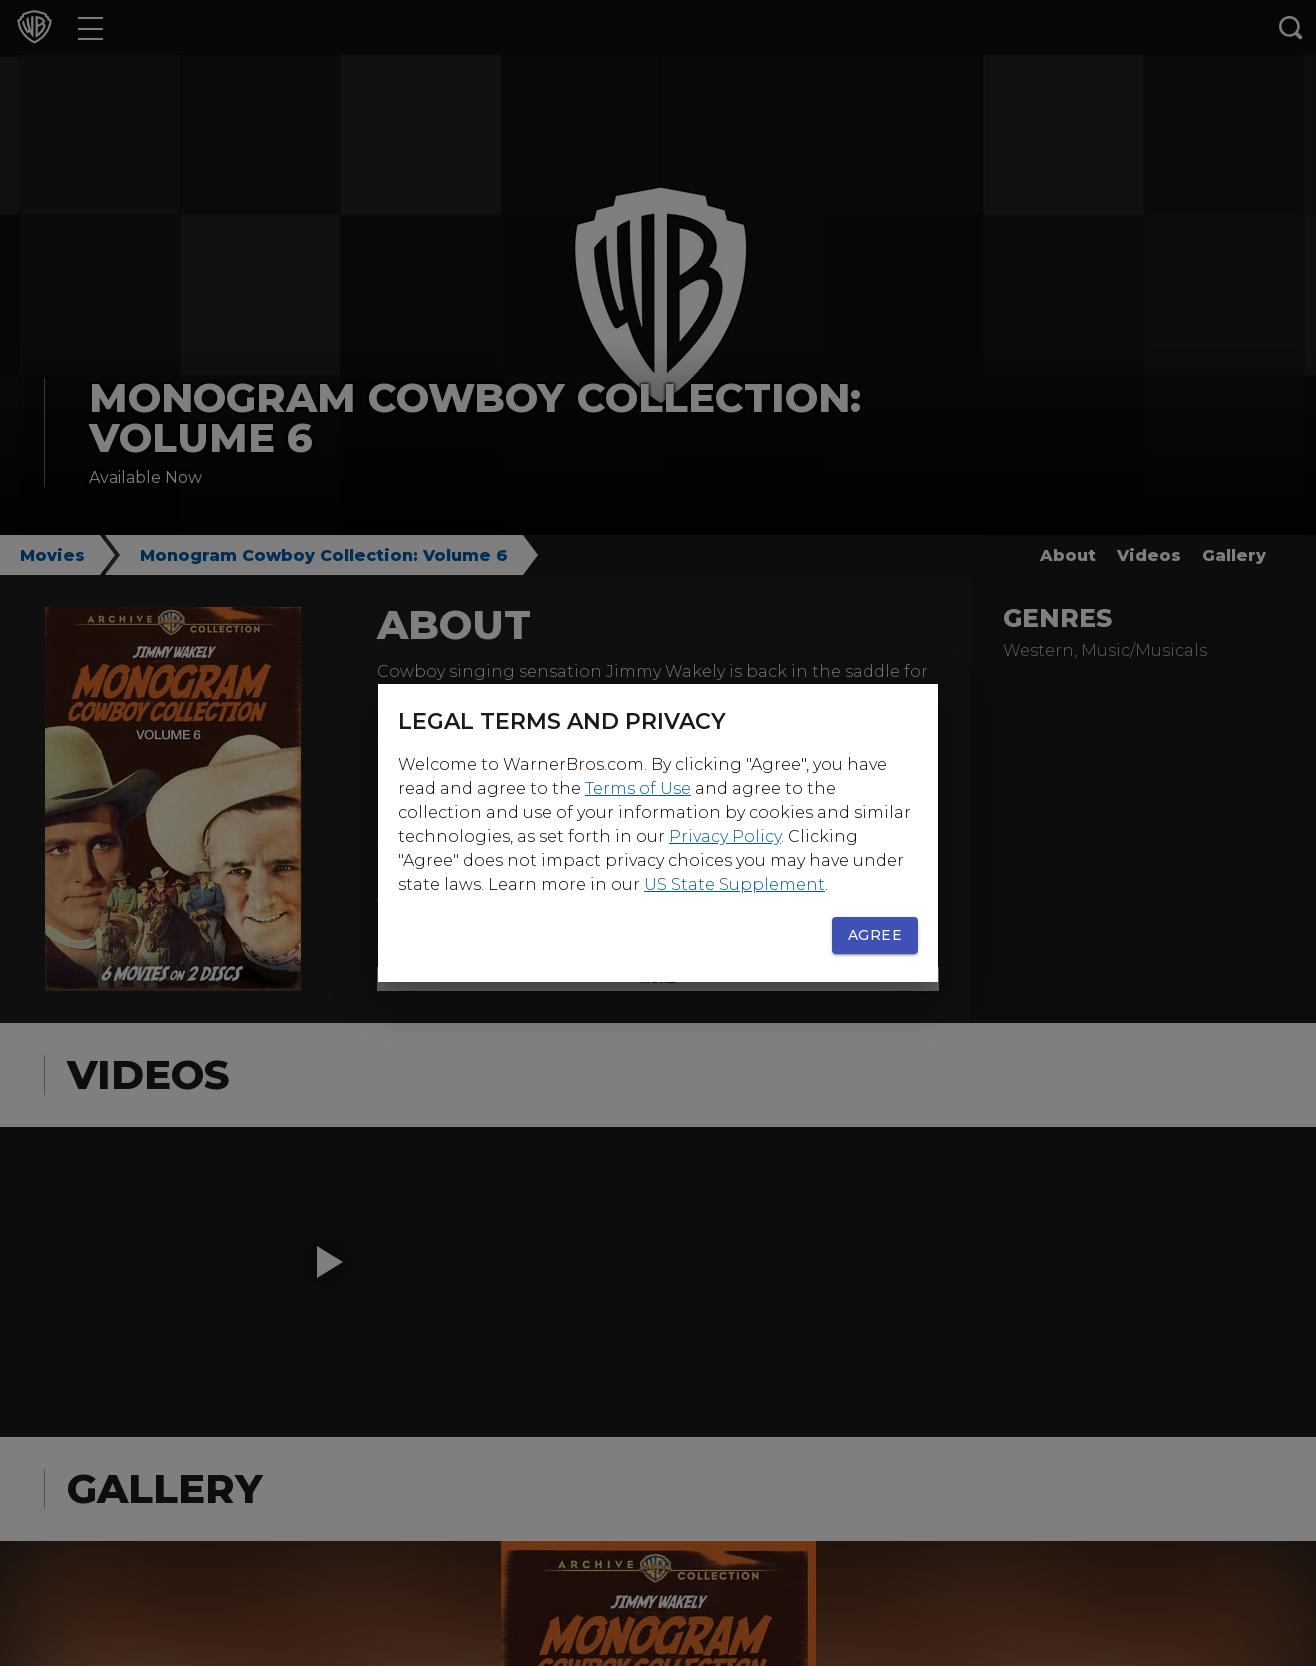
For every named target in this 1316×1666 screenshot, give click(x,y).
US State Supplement (734, 884)
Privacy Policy (725, 836)
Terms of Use (638, 788)
